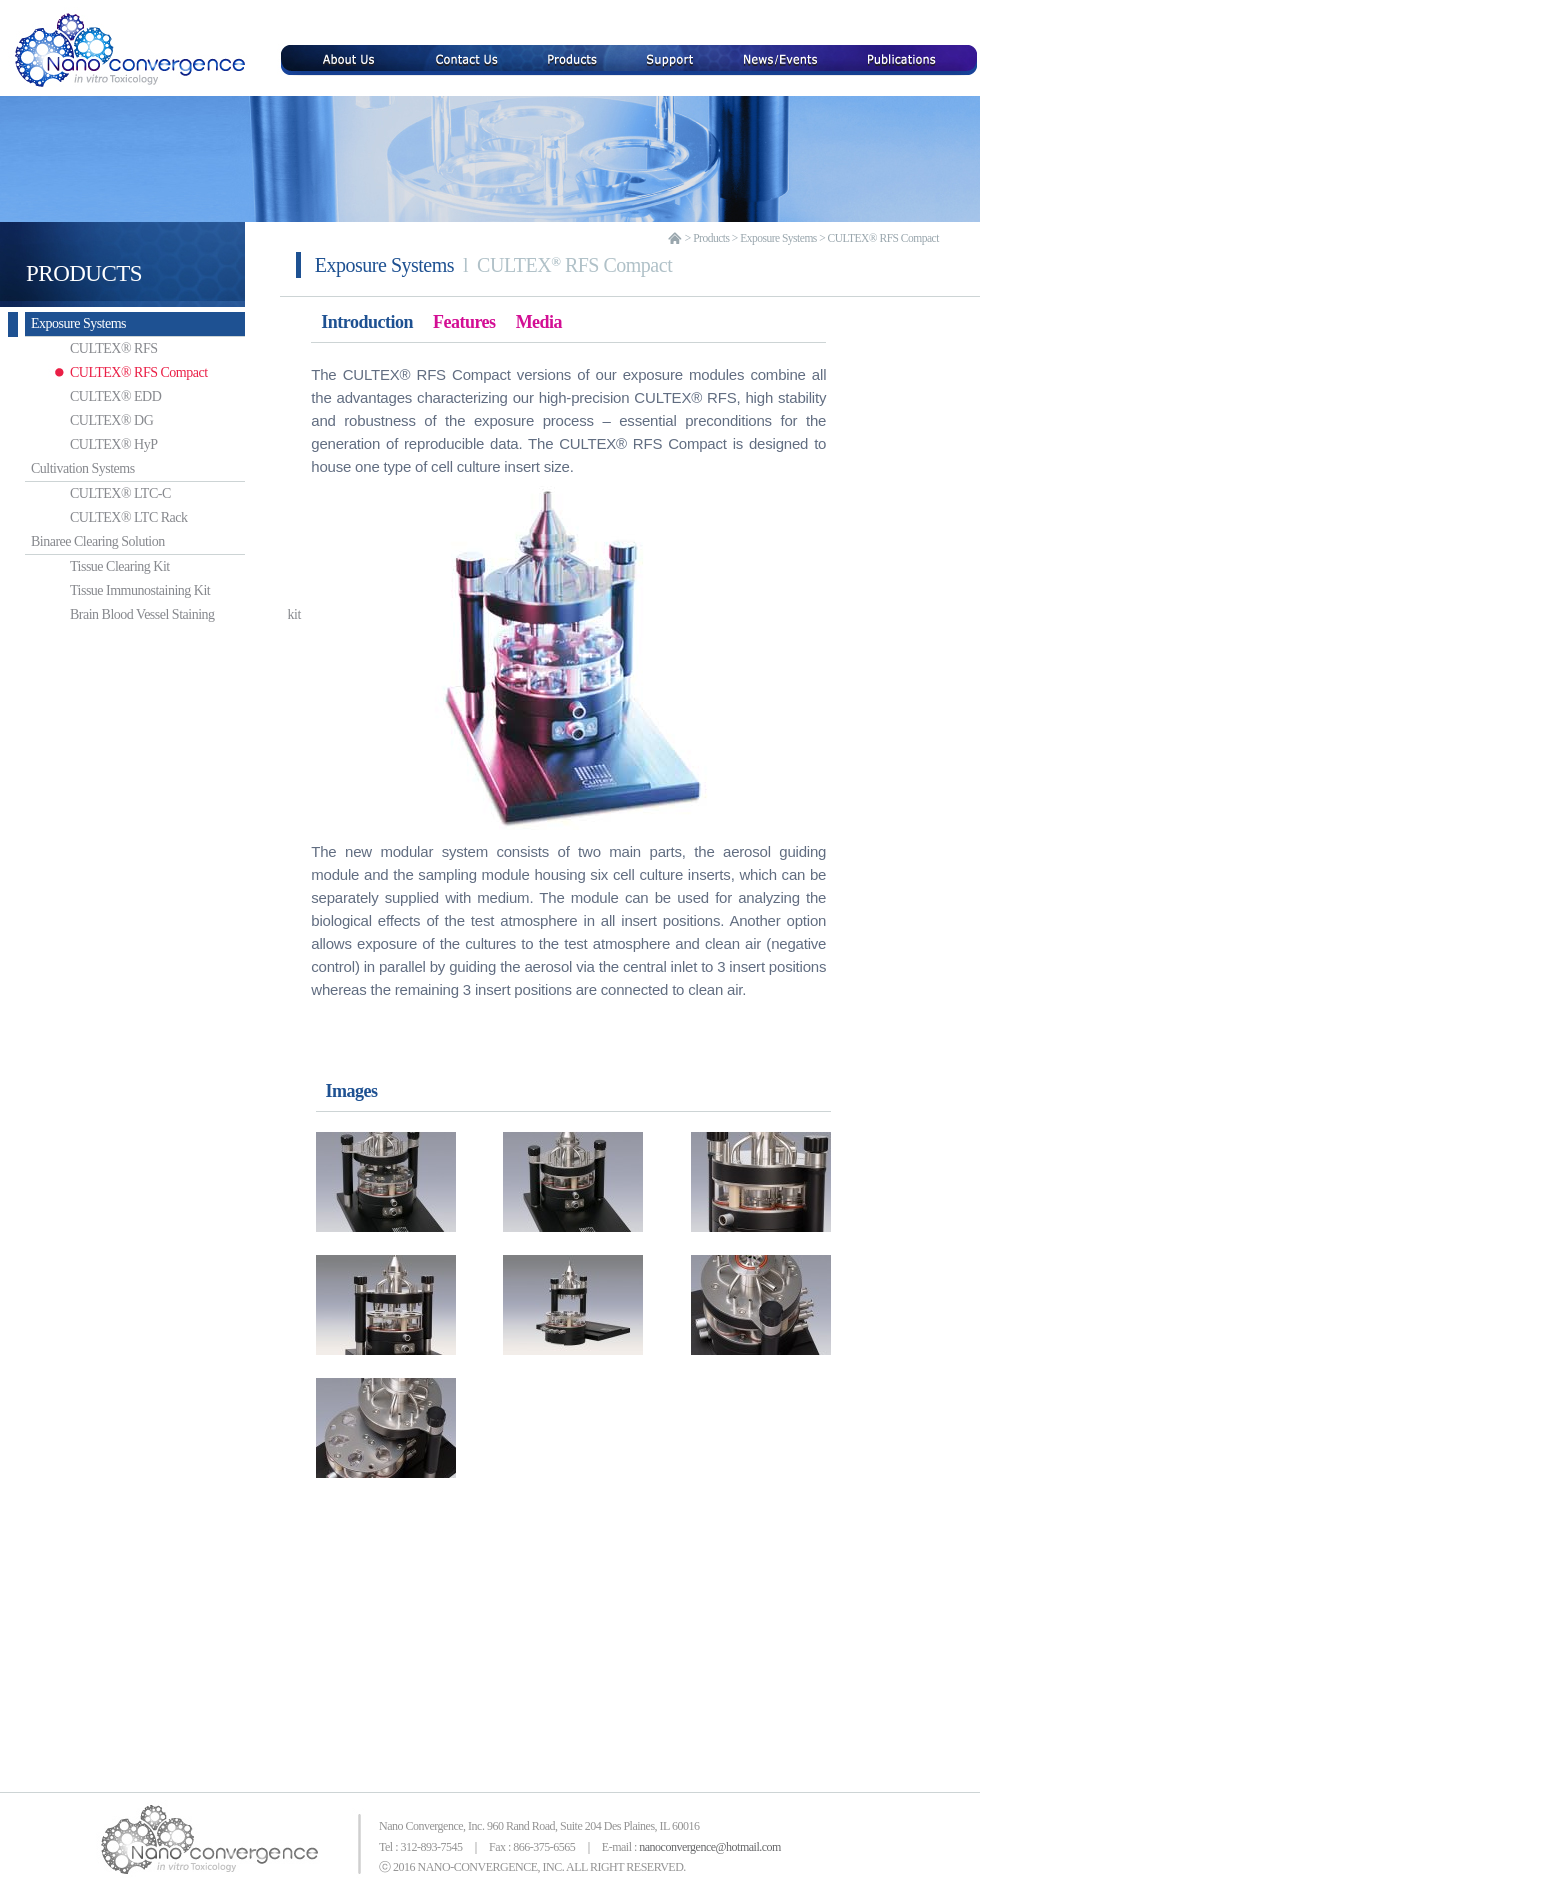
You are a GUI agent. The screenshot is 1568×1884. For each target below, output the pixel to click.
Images (352, 1091)
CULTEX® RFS (78, 348)
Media (539, 322)
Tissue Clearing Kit (85, 566)
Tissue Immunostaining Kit (105, 590)
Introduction (367, 322)
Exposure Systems (75, 323)
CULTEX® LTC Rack (94, 517)
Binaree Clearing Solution (95, 541)
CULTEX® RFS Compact (104, 372)
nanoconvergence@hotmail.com (710, 1847)
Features (464, 322)
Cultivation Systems (80, 468)
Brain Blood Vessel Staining (122, 614)
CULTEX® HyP (78, 444)
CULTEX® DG (76, 420)
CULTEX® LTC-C (85, 493)
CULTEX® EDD (80, 396)
